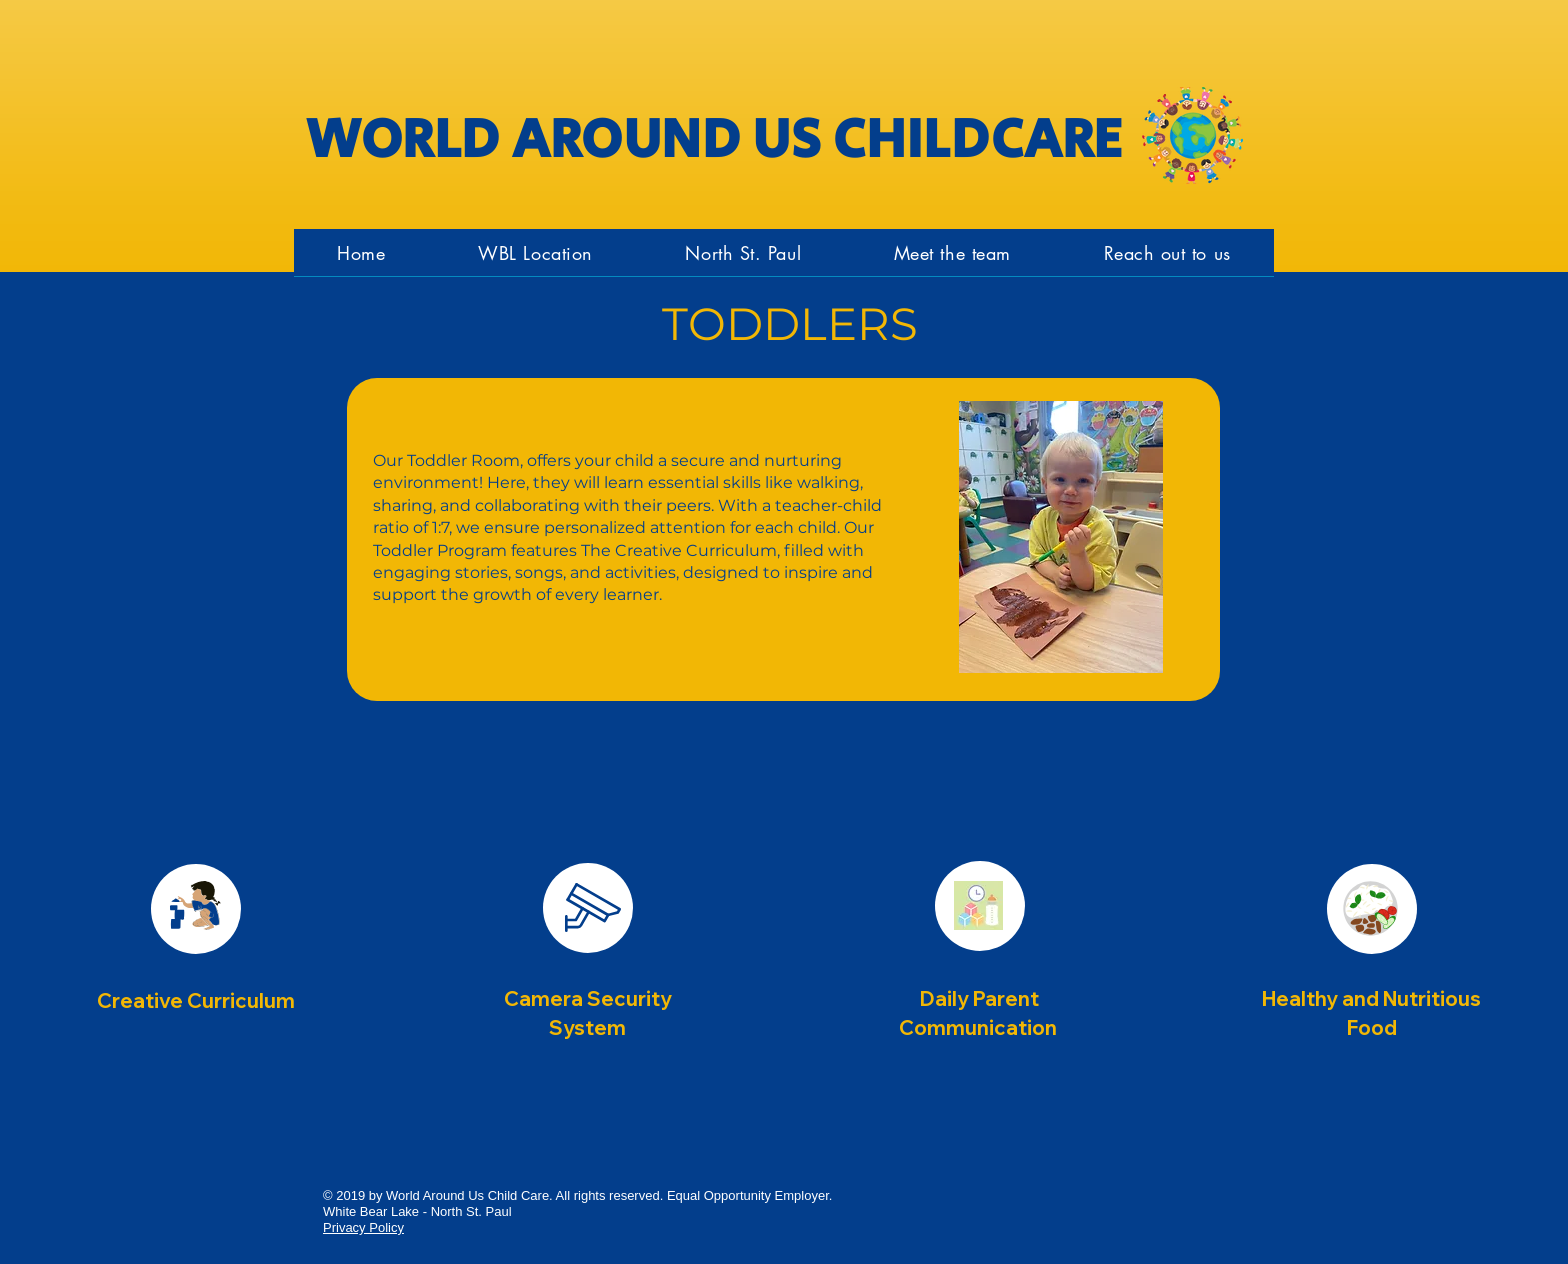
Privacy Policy (363, 1227)
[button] (743, 252)
